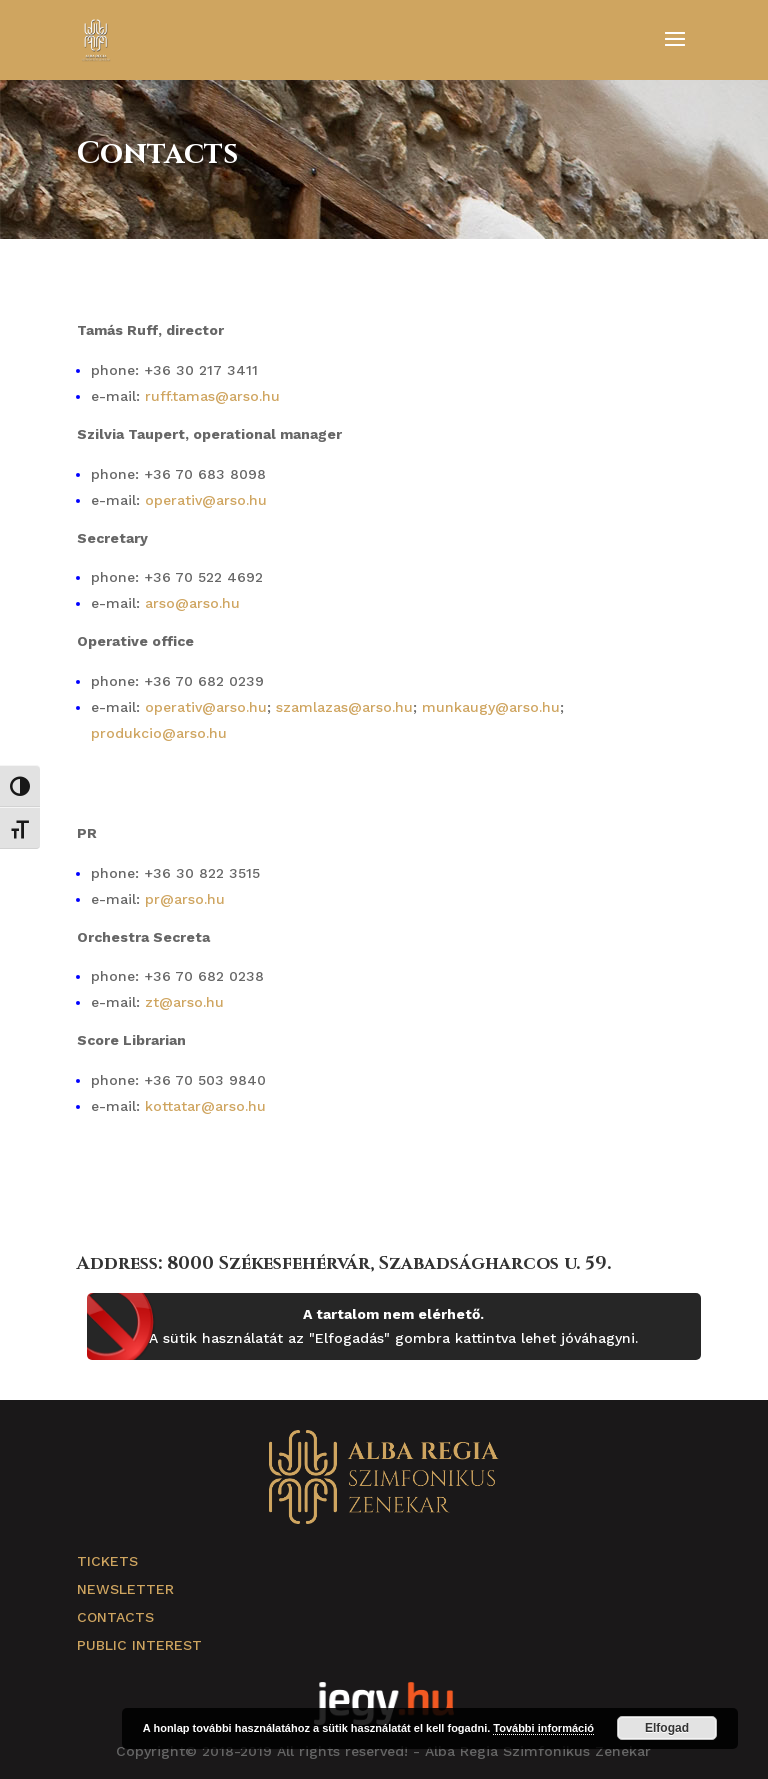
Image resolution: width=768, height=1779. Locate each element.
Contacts (115, 1617)
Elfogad (667, 1728)
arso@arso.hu (192, 603)
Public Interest (139, 1645)
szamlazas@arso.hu (344, 707)
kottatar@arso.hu (205, 1106)
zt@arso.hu (184, 1002)
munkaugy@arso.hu (491, 707)
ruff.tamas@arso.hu (212, 396)
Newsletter (125, 1589)
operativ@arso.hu (206, 500)
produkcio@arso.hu (159, 733)
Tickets (107, 1561)
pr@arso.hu (185, 899)
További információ (543, 1728)
